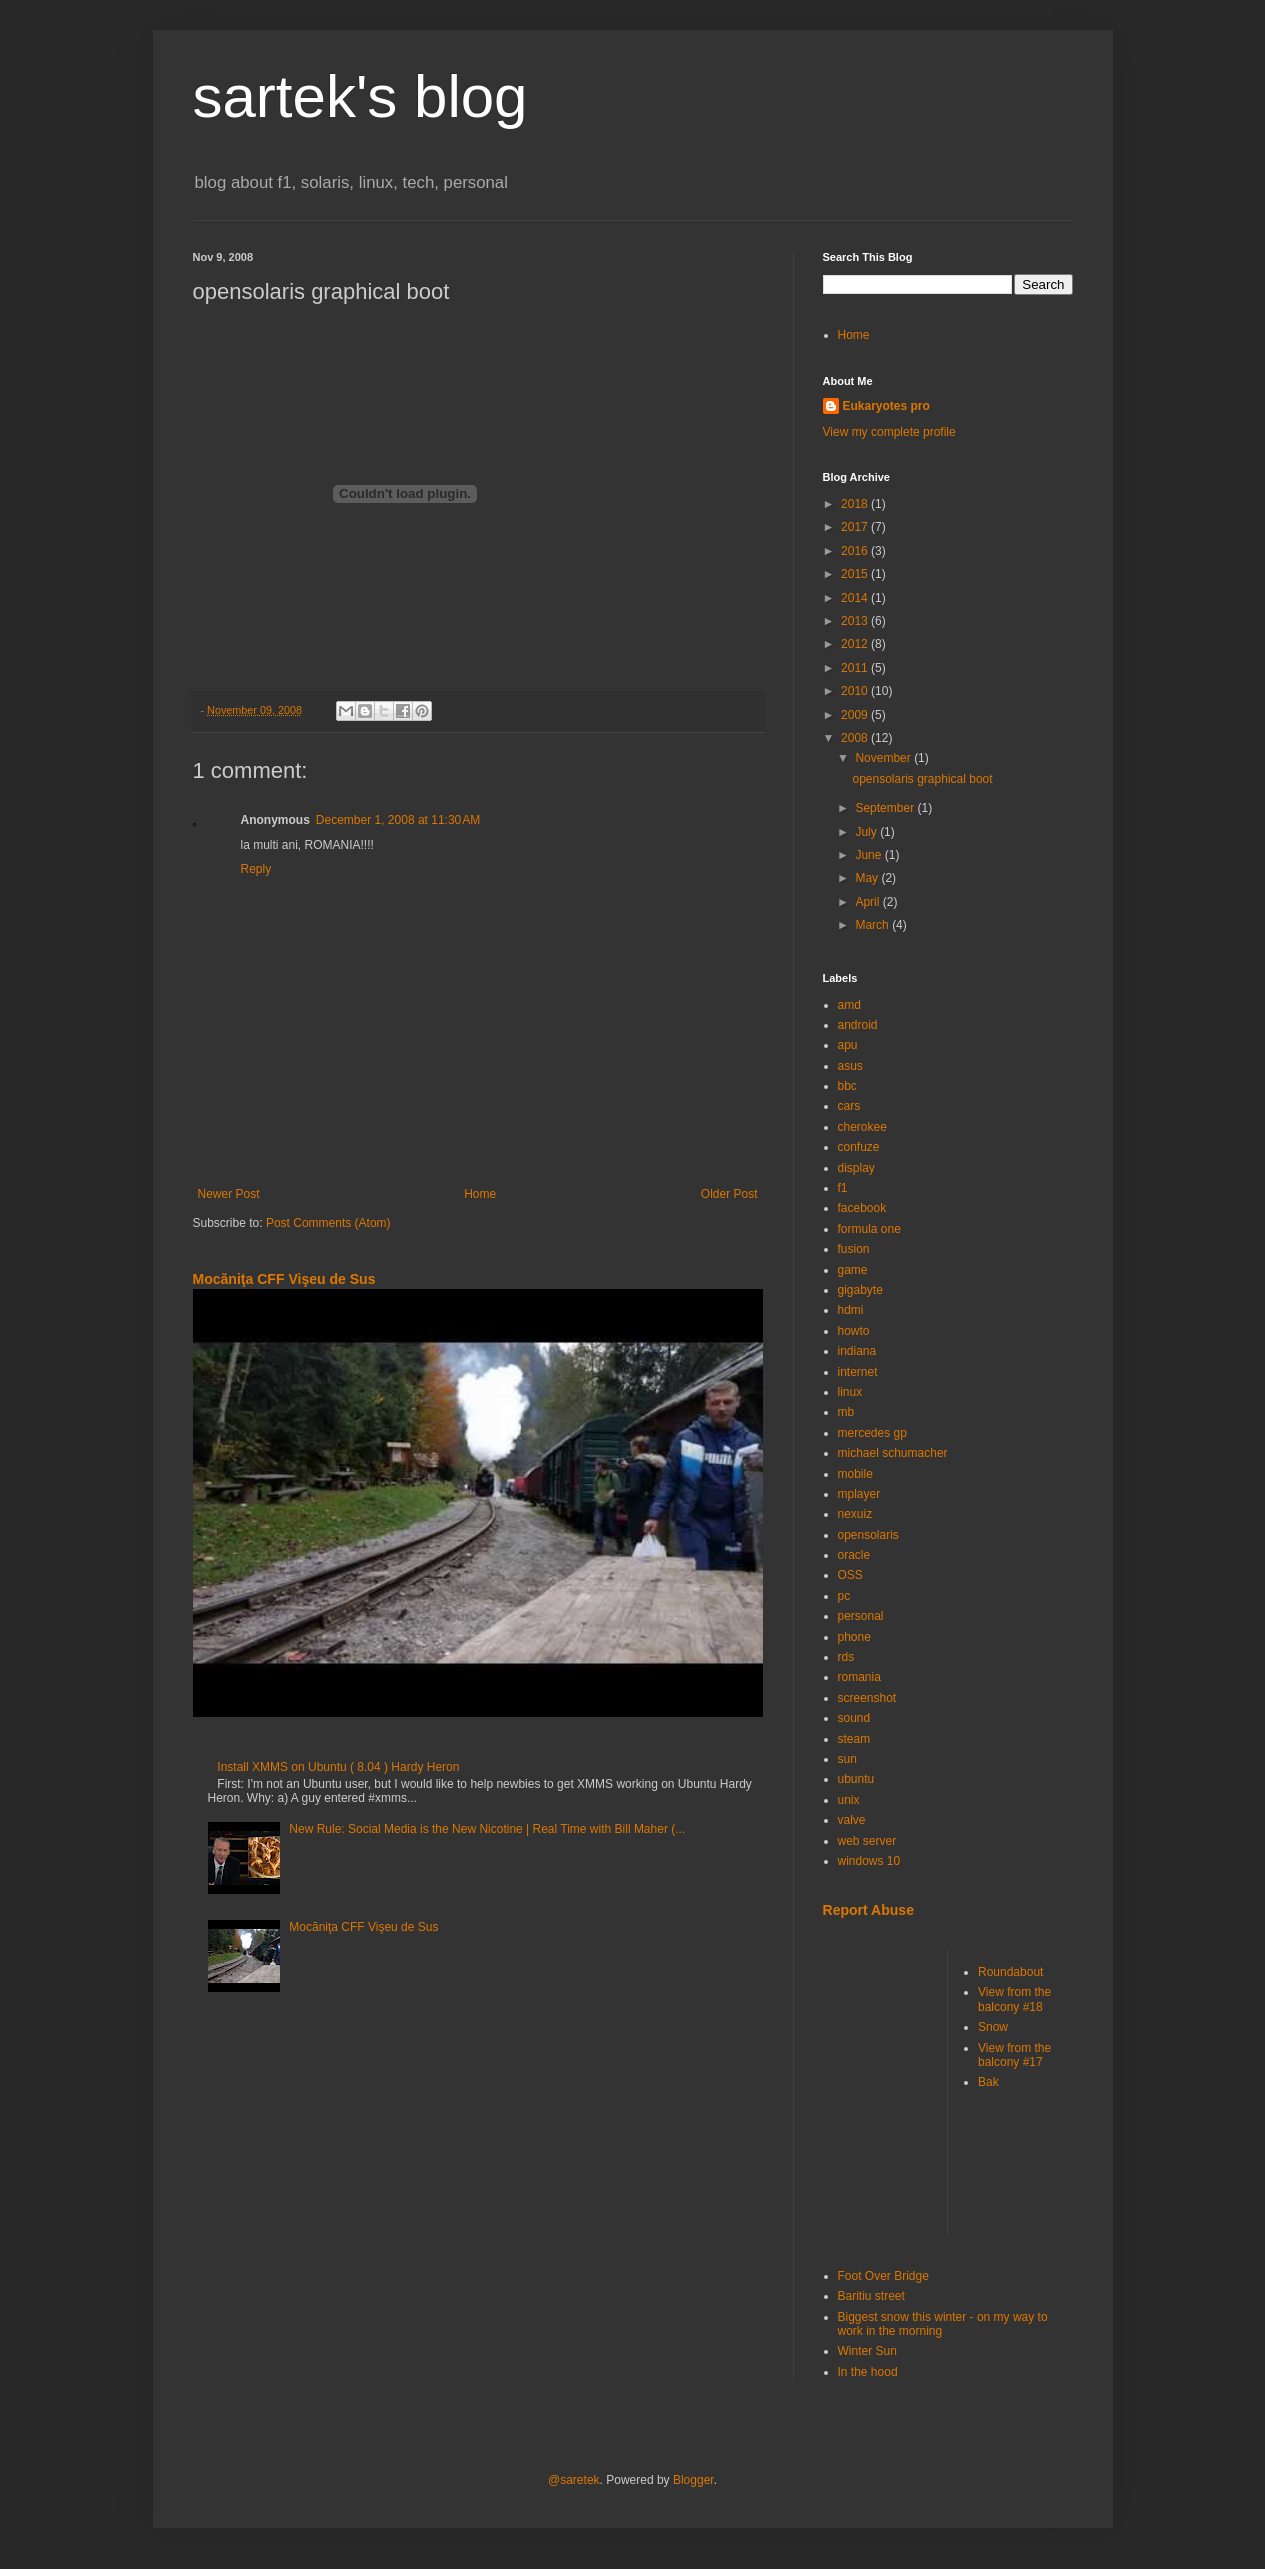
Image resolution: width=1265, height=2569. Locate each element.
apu (848, 1045)
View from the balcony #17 (1014, 2055)
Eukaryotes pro (886, 406)
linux (850, 1392)
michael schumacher (893, 1453)
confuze (859, 1147)
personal (861, 1616)
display (856, 1168)
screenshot (867, 1698)
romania (859, 1677)
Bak (988, 2082)
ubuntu (856, 1779)
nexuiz (855, 1514)
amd (849, 1005)
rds (846, 1657)
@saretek (574, 2480)
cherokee (862, 1127)
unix (849, 1800)
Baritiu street (871, 2296)
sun (847, 1759)
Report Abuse (868, 1910)
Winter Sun (867, 2351)
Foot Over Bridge (883, 2276)
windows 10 (869, 1861)
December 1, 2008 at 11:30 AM (398, 820)
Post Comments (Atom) (328, 1223)
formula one (869, 1229)
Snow (993, 2027)
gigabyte (860, 1290)
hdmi (851, 1310)
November (884, 758)
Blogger (693, 2480)
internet (858, 1372)
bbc (847, 1086)
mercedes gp (872, 1433)
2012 (856, 644)
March (873, 925)
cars (849, 1106)
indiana (857, 1351)
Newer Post (229, 1194)
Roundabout (1010, 1972)
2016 (856, 551)
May (868, 878)
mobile (855, 1474)
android (858, 1025)
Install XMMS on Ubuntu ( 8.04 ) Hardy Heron (338, 1767)
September (886, 808)
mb (846, 1412)
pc (844, 1596)
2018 (856, 504)
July (867, 832)
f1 (843, 1188)
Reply (256, 869)
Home (480, 1194)
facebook (862, 1208)
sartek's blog (360, 96)
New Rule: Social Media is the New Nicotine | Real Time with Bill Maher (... (487, 1829)
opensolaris (868, 1535)
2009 (856, 715)
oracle (854, 1555)
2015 (856, 574)
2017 (856, 527)
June (869, 855)
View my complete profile (889, 432)
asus (850, 1066)
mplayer (859, 1494)
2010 (856, 691)
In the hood (868, 2372)
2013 (856, 621)
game (853, 1270)
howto (854, 1331)
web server (867, 1841)
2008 (856, 738)
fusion (854, 1249)
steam (854, 1739)
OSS (850, 1575)
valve (852, 1820)
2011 (856, 668)
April (868, 902)
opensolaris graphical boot (922, 779)
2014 (856, 598)
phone (854, 1637)
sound (854, 1718)
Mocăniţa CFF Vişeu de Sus (284, 1279)
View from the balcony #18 (1014, 1999)
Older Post (729, 1194)
